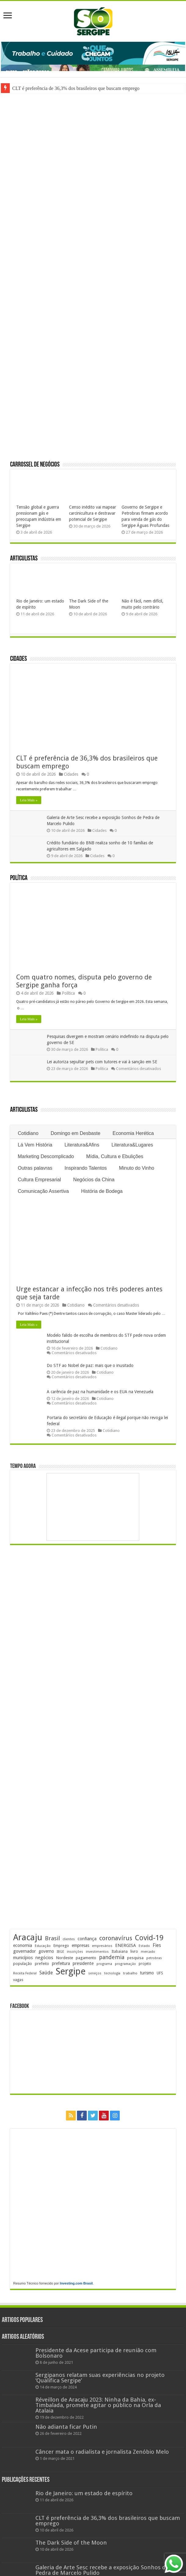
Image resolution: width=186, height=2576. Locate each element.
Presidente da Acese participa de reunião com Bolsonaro (95, 2353)
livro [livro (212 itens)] (134, 1951)
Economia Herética (133, 1133)
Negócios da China (94, 1179)
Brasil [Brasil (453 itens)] (52, 1938)
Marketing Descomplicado (46, 1156)
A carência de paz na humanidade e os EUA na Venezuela (100, 1391)
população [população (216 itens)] (22, 1963)
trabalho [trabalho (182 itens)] (130, 1973)
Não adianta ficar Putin (66, 2427)
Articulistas (24, 558)
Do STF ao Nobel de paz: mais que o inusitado (90, 1365)
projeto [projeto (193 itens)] (145, 1964)
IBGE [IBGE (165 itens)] (60, 1952)
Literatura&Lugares (132, 1144)
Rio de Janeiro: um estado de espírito (84, 2493)
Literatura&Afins (81, 1144)
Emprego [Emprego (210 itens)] (61, 1945)
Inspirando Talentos (85, 1168)
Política (18, 878)
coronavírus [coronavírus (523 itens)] (115, 1938)
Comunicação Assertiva (43, 1191)
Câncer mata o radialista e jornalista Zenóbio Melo (102, 2452)
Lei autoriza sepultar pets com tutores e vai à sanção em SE (102, 1061)
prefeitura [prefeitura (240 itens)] (61, 1963)
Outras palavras (35, 1168)
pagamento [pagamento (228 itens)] (86, 1957)
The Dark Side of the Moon (71, 2542)
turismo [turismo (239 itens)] (147, 1972)
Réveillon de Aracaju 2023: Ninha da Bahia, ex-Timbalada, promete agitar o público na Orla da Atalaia (98, 2405)
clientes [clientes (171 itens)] (69, 1939)
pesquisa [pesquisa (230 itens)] (135, 1957)
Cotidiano (28, 1133)
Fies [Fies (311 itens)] (157, 1945)
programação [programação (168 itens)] (125, 1964)
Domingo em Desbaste (75, 1133)
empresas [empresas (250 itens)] (80, 1945)
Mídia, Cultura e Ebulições (114, 1156)
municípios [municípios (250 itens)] (23, 1957)
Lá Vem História (35, 1144)
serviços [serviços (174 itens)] (94, 1973)
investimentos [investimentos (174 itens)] (97, 1952)
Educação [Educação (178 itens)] (43, 1946)
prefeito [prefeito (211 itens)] (42, 1963)
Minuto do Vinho (136, 1168)
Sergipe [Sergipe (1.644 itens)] (71, 1971)
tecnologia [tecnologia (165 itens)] (112, 1973)
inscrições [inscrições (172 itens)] (75, 1952)
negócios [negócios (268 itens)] (44, 1957)
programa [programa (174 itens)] (104, 1964)
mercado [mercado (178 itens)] (148, 1952)
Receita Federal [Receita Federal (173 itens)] (25, 1973)
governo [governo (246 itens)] (46, 1951)
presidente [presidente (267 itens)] (83, 1963)
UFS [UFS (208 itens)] (160, 1973)
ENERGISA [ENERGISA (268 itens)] (125, 1945)
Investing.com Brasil (76, 2283)
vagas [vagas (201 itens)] (18, 1980)
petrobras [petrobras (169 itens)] (154, 1958)
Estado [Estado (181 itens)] (144, 1946)
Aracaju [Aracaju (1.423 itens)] (27, 1937)
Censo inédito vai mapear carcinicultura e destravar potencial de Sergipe (92, 513)
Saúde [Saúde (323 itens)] (46, 1973)
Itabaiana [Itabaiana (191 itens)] (119, 1951)
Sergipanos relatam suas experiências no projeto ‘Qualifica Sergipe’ (100, 2378)
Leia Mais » (28, 800)
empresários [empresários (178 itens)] (102, 1946)
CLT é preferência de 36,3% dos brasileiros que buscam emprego (76, 88)
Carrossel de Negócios (35, 464)
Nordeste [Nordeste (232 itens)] (64, 1957)
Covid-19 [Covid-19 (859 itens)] (149, 1938)
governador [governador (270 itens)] (24, 1951)
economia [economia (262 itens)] (22, 1945)
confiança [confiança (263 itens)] (87, 1938)
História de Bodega (101, 1191)
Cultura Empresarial (39, 1179)
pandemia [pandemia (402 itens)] (111, 1957)
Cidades (18, 659)
